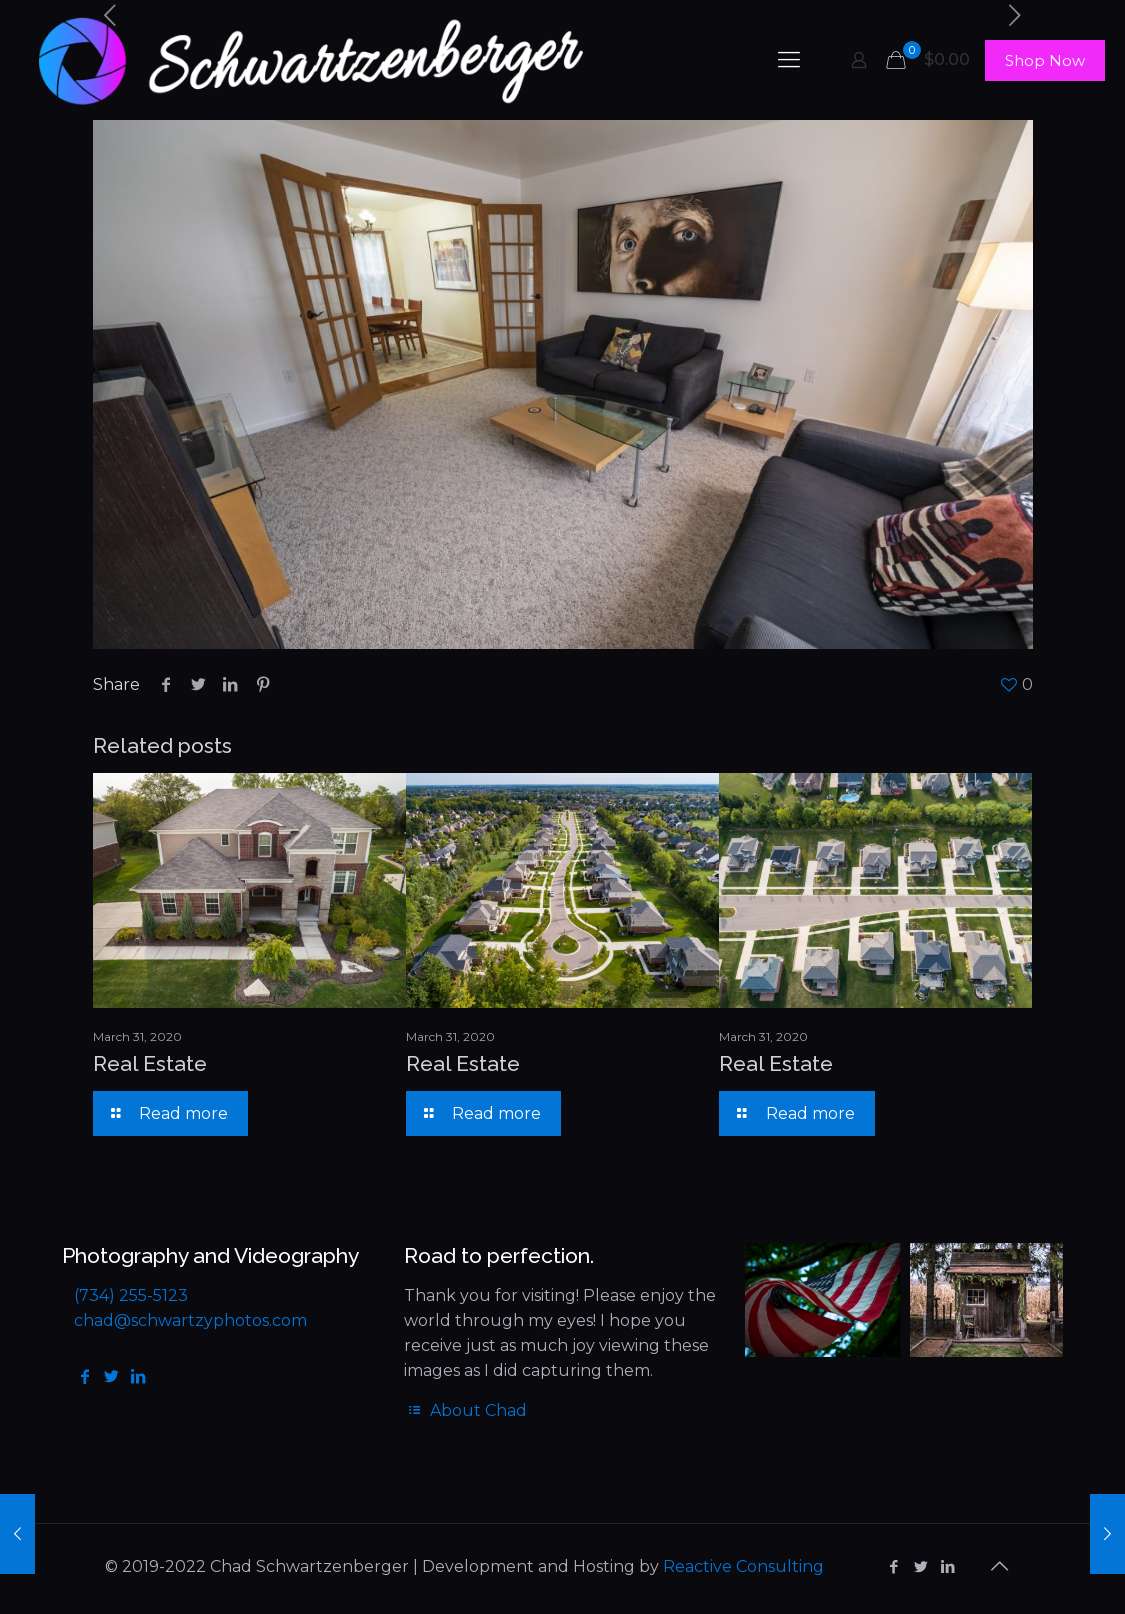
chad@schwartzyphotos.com (190, 1320)
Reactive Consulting (743, 1566)
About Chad (465, 1410)
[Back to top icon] (1000, 1566)
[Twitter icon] (921, 1566)
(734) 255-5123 (131, 1295)
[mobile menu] (789, 60)
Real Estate (150, 1063)
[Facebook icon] (894, 1566)
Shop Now (1045, 60)
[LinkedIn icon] (948, 1566)
